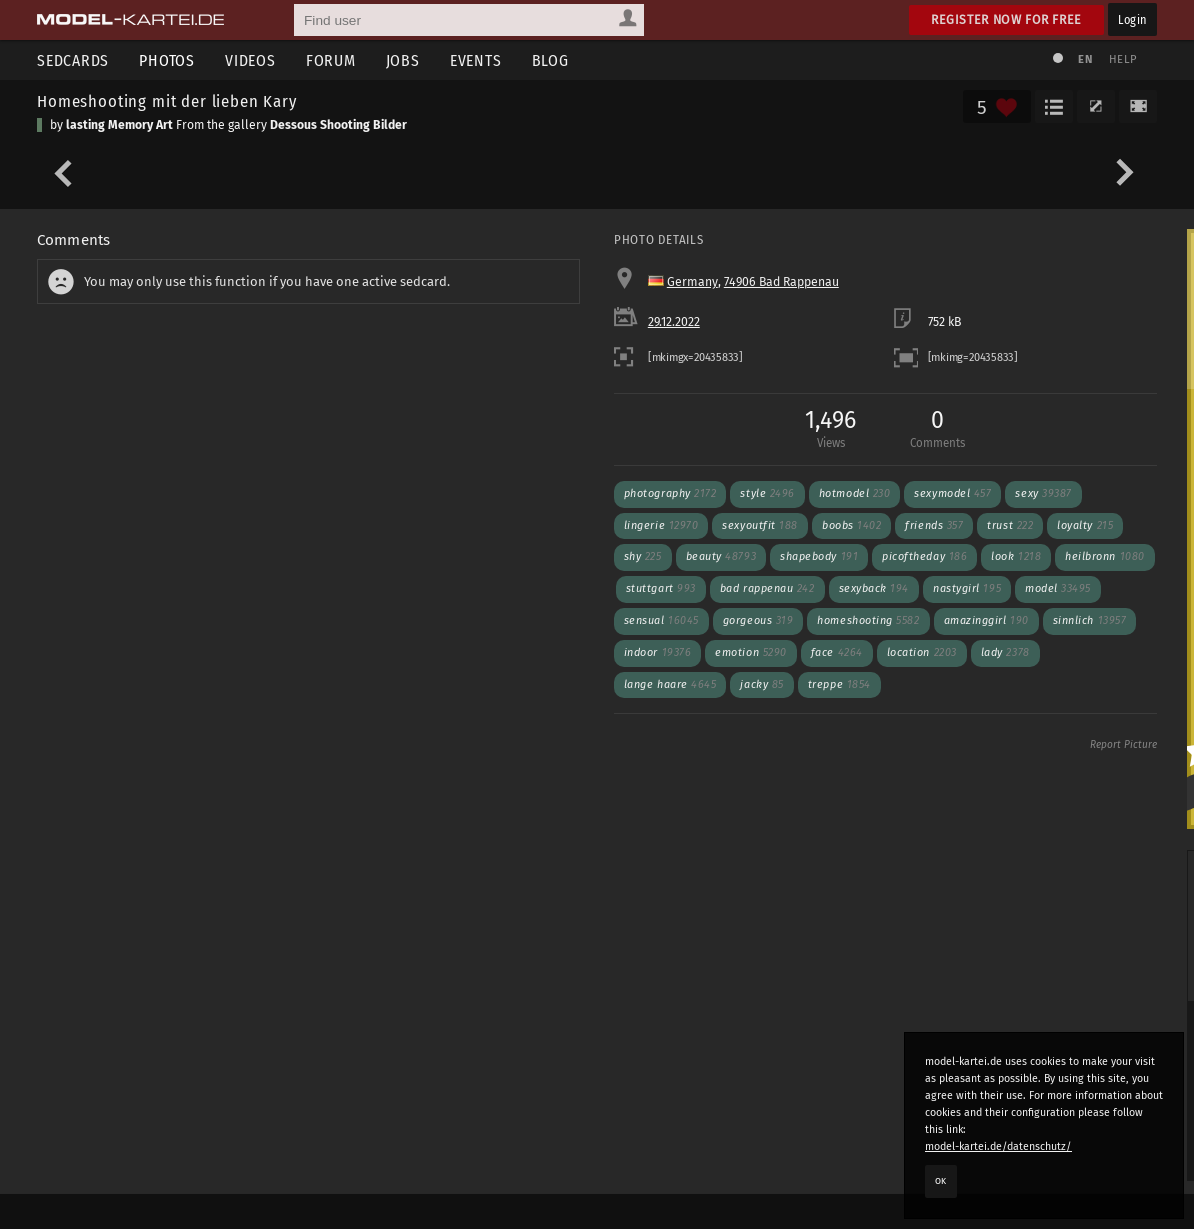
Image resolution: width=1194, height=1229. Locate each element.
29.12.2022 (674, 322)
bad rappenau (767, 588)
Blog (550, 60)
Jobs (403, 60)
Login (1132, 19)
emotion (751, 652)
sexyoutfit (760, 525)
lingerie (661, 525)
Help (1123, 59)
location (922, 652)
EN (1085, 59)
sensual (661, 620)
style (767, 493)
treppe (839, 684)
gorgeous (758, 620)
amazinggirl (986, 620)
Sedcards (73, 60)
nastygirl (967, 588)
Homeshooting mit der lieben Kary (167, 101)
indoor (658, 652)
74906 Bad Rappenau (781, 282)
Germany (692, 282)
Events (476, 60)
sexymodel (952, 493)
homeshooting (868, 620)
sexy (1043, 493)
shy (643, 556)
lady (1005, 652)
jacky (761, 684)
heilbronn (1105, 556)
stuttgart (661, 588)
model (1058, 588)
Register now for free (1006, 19)
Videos (250, 60)
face (837, 652)
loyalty (1085, 525)
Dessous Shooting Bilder (338, 125)
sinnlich (1090, 620)
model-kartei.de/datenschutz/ (998, 1146)
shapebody (819, 556)
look (1016, 556)
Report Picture (1123, 745)
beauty (721, 556)
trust (1010, 525)
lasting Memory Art (119, 125)
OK (941, 1181)
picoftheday (924, 556)
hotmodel (855, 493)
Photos (167, 60)
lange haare (670, 684)
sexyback (874, 588)
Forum (331, 60)
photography (670, 493)
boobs (851, 525)
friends (934, 525)
